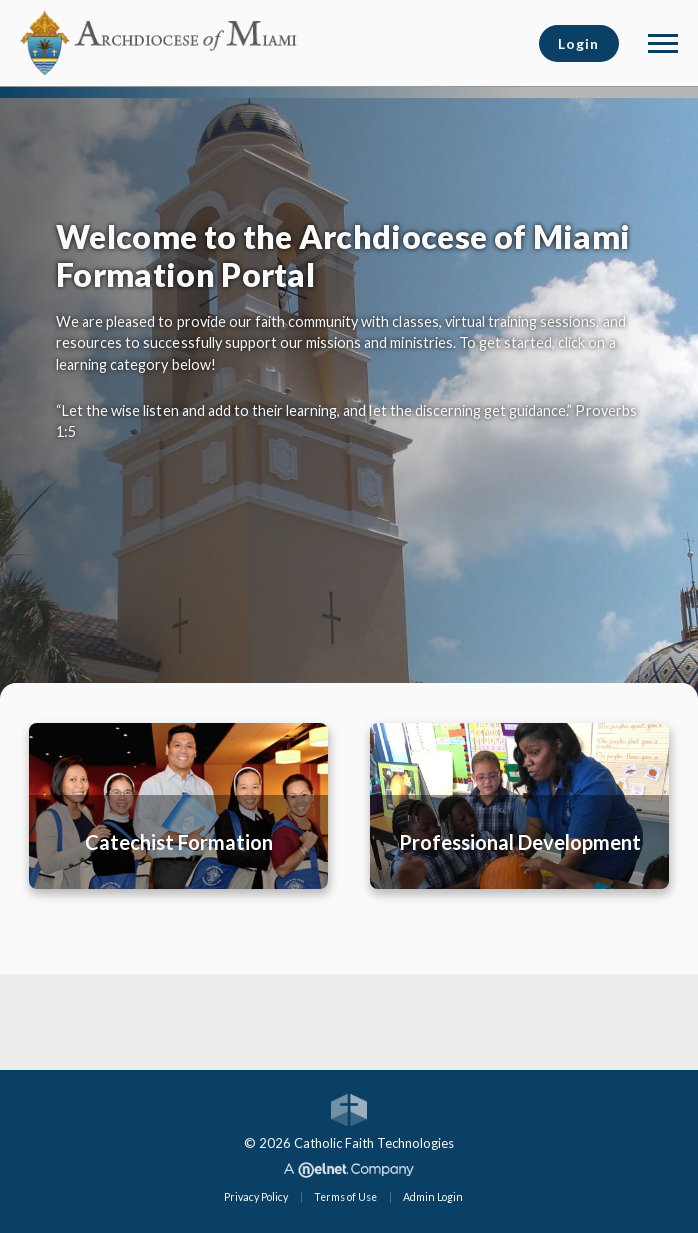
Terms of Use (345, 1197)
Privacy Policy (256, 1197)
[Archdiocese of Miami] (160, 40)
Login (578, 43)
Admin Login (433, 1197)
